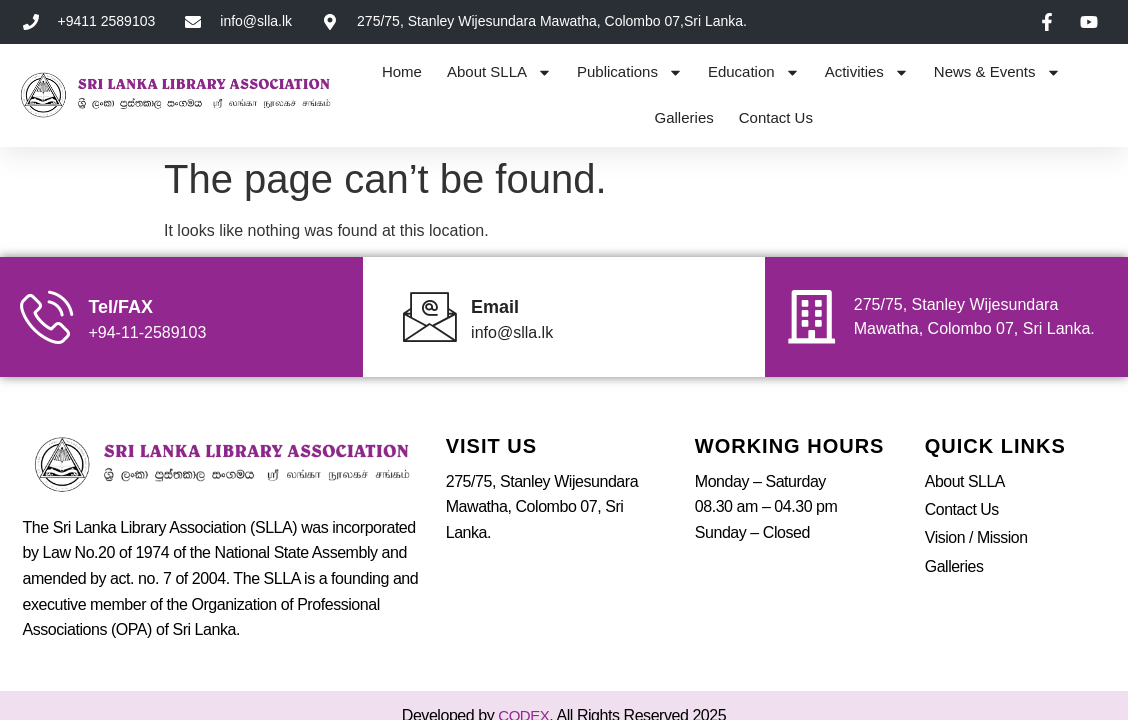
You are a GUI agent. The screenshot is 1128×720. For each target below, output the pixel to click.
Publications (630, 72)
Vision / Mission (977, 496)
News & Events (997, 72)
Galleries (684, 117)
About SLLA (499, 72)
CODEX (523, 674)
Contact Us (776, 117)
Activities (867, 72)
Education (754, 72)
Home (402, 71)
